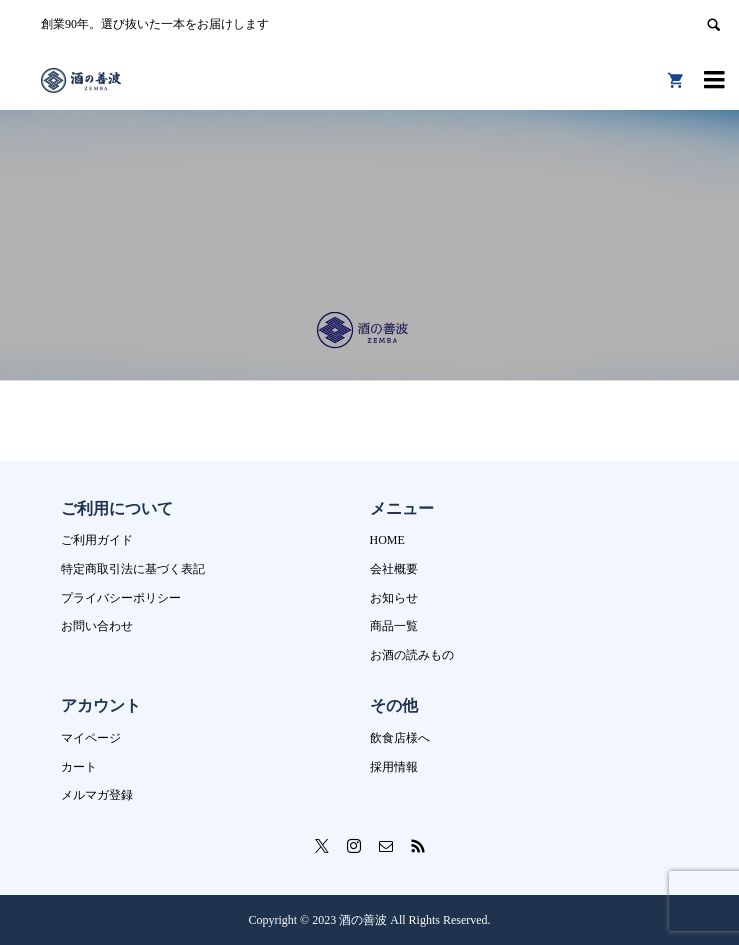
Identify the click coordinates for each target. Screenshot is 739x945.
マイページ (91, 738)
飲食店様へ (400, 738)
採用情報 (394, 767)
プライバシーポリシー (121, 598)
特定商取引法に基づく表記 (133, 569)
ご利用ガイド (97, 540)
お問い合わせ (97, 626)
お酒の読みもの (412, 655)
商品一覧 (394, 626)
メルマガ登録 (97, 795)
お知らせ (394, 598)
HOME (387, 540)
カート (79, 767)
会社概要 (394, 569)
